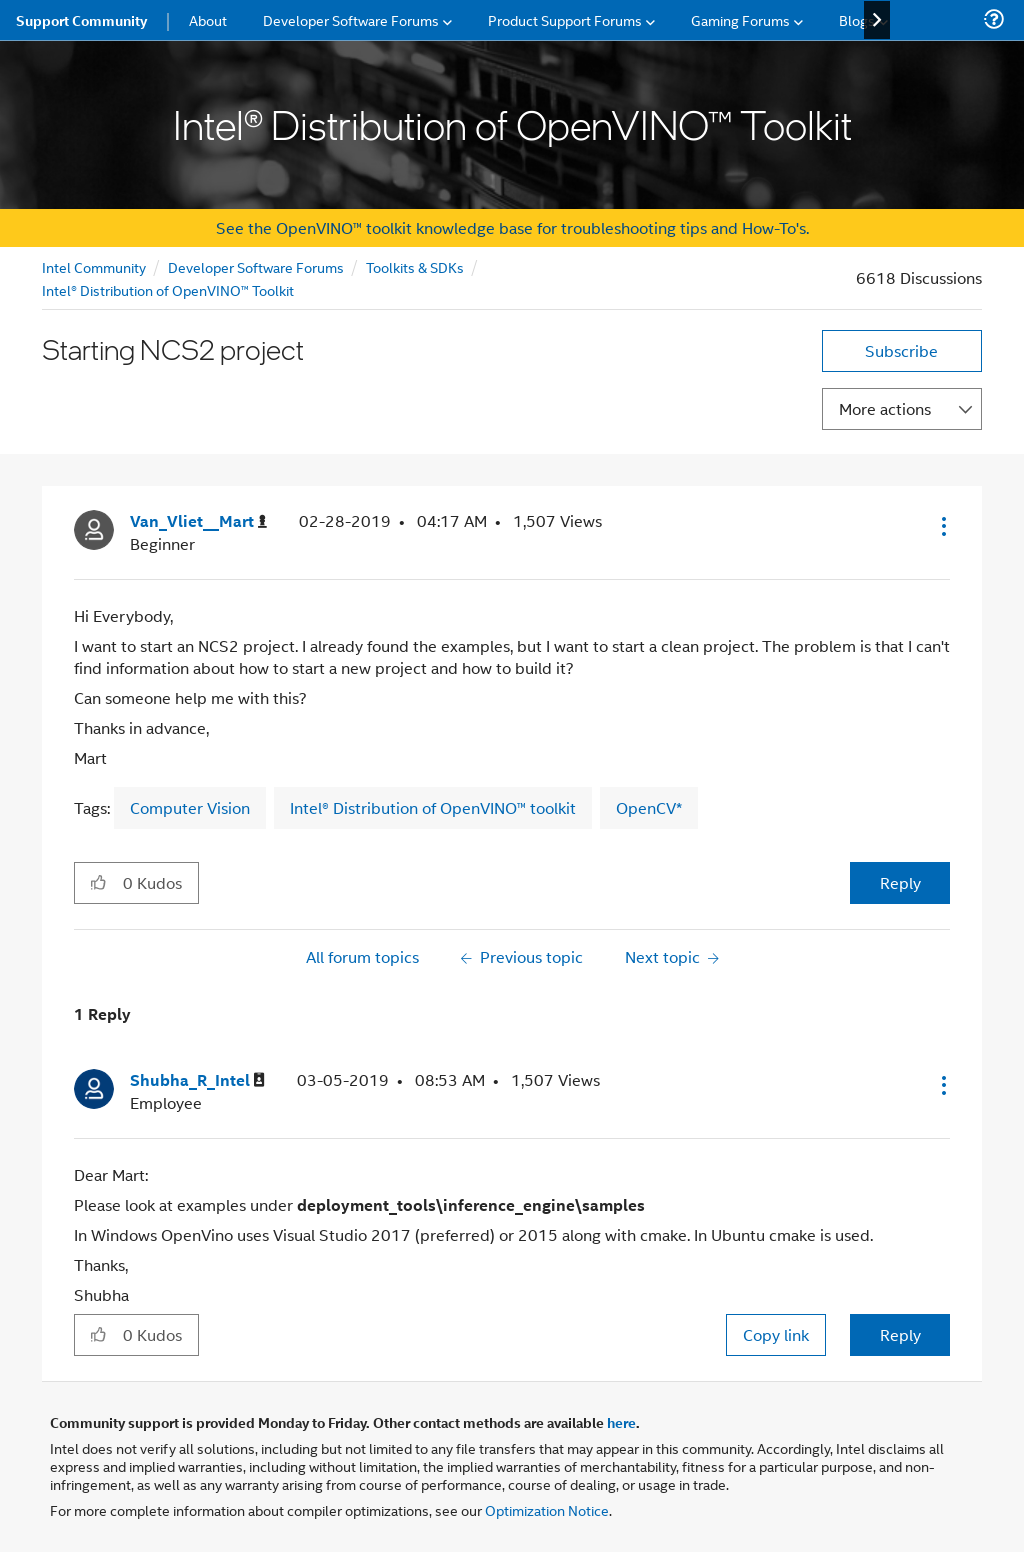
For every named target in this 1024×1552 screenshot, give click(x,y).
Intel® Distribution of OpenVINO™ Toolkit (168, 289)
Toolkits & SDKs (415, 266)
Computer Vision (190, 807)
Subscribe (901, 350)
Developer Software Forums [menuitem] (351, 19)
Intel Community (94, 266)
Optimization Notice (547, 1509)
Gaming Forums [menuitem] (740, 19)
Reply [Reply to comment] (900, 1334)
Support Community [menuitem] (81, 20)
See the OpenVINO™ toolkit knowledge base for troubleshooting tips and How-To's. (512, 227)
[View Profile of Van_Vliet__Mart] (198, 521)
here (621, 1422)
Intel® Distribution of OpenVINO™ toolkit (433, 807)
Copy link (776, 1334)
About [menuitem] (208, 19)
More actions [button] (885, 408)
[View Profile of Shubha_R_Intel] (197, 1080)
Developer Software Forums (256, 266)
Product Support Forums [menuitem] (565, 19)
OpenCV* (649, 807)
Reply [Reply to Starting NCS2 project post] (900, 882)
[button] (942, 526)
